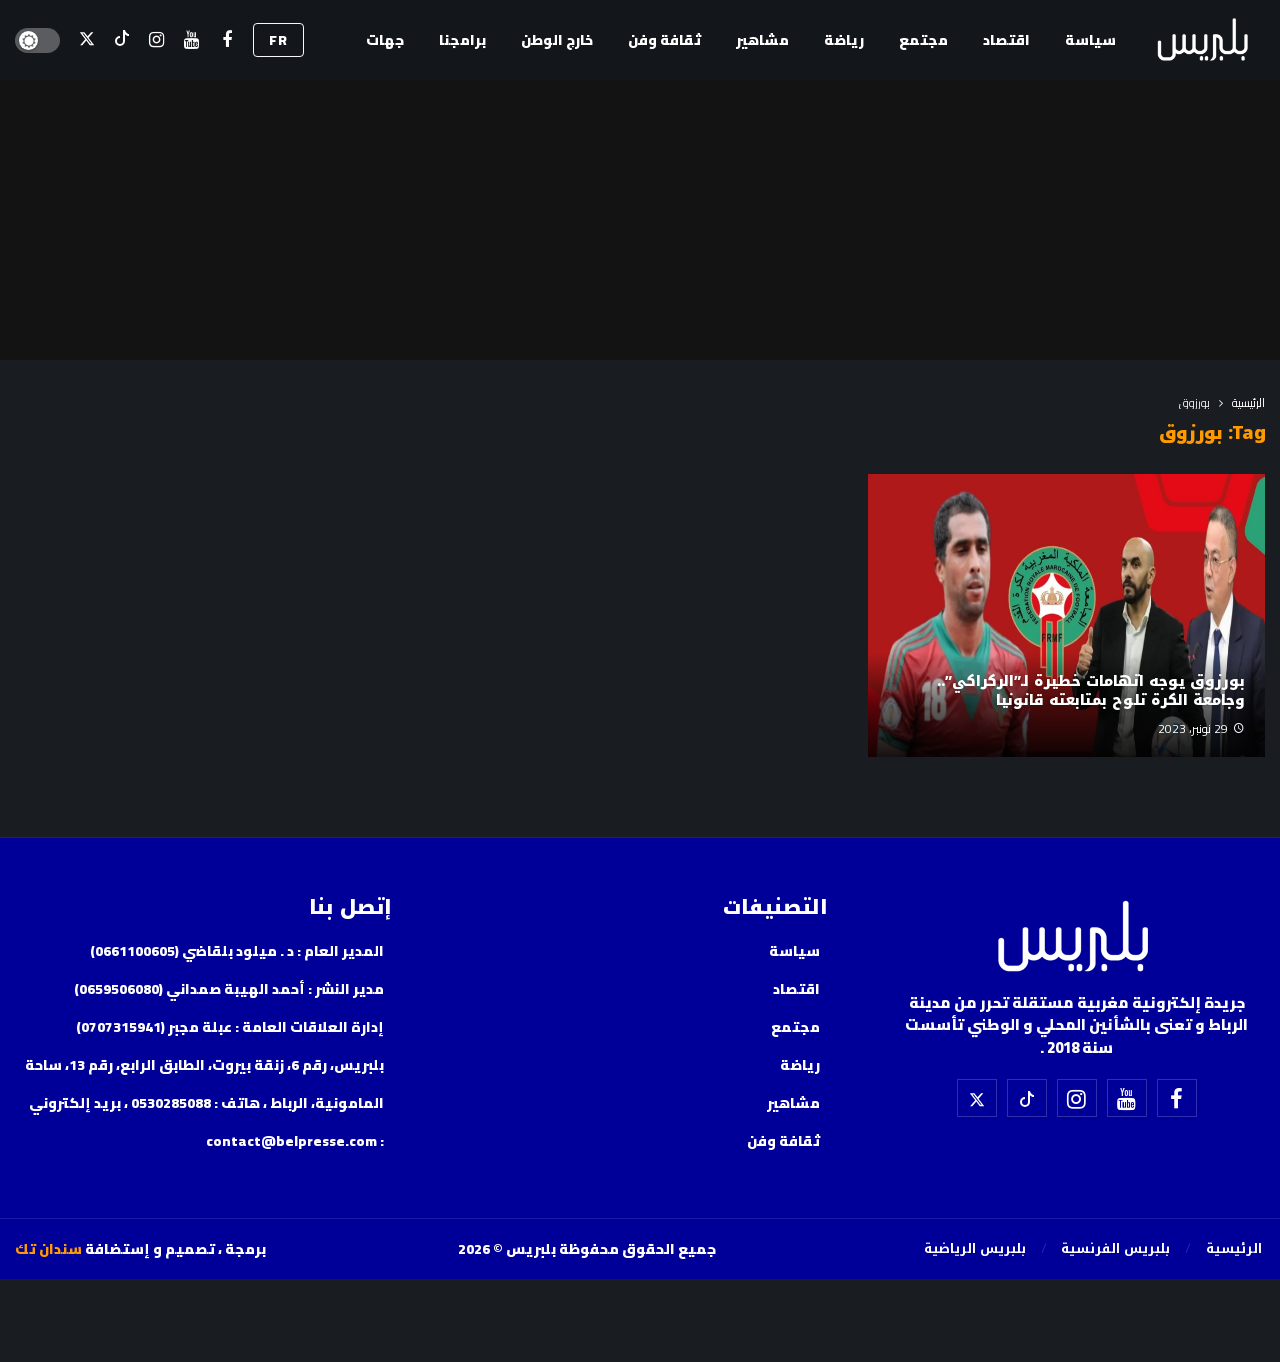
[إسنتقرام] (156, 40)
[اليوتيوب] (191, 40)
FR (278, 40)
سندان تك (48, 1249)
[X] (86, 40)
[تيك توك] (121, 40)
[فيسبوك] (226, 40)
